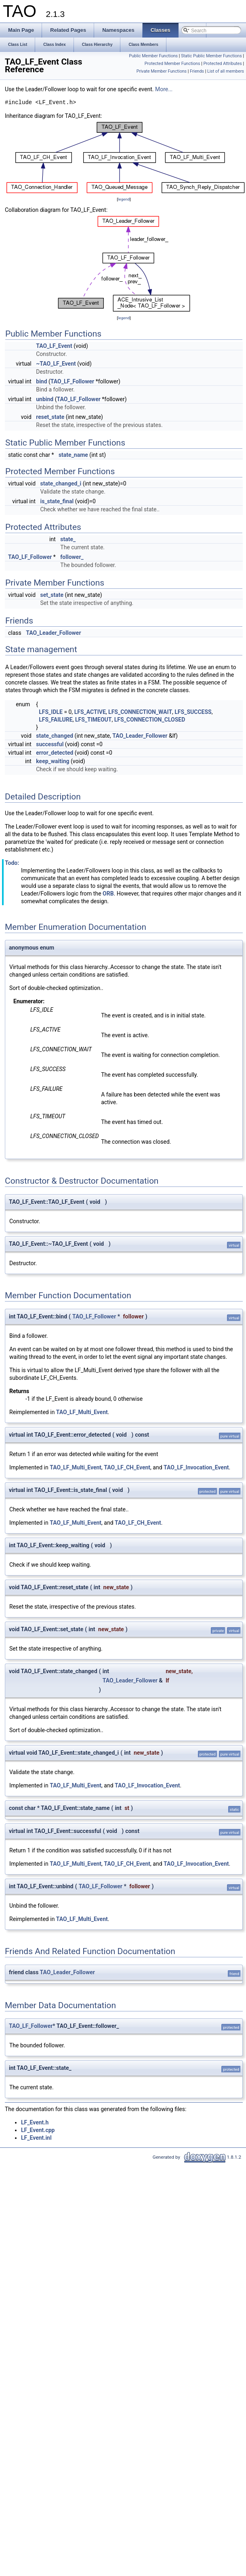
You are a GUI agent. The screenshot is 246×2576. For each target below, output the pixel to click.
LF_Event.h (34, 2122)
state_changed (54, 735)
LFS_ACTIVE (90, 712)
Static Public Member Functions (211, 56)
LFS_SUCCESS (193, 712)
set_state (51, 595)
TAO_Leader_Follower (53, 633)
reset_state (50, 417)
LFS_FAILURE (55, 719)
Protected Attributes (222, 63)
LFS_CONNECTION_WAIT (140, 712)
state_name (73, 455)
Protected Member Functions (172, 63)
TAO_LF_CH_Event (127, 1467)
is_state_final (57, 501)
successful (49, 744)
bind (41, 381)
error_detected (54, 752)
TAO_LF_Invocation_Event (196, 1467)
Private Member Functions (162, 71)
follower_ (71, 557)
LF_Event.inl (36, 2137)
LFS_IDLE (51, 712)
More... (163, 89)
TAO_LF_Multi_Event (82, 1412)
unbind (44, 399)
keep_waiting (52, 761)
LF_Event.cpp (38, 2130)
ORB (108, 893)
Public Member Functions (153, 56)
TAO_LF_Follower (72, 381)
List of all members (225, 71)
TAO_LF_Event (54, 346)
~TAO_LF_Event (56, 363)
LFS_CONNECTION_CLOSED (149, 719)
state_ (68, 539)
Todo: (12, 863)
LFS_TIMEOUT (93, 719)
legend (124, 199)
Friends (197, 71)
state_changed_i (61, 483)
